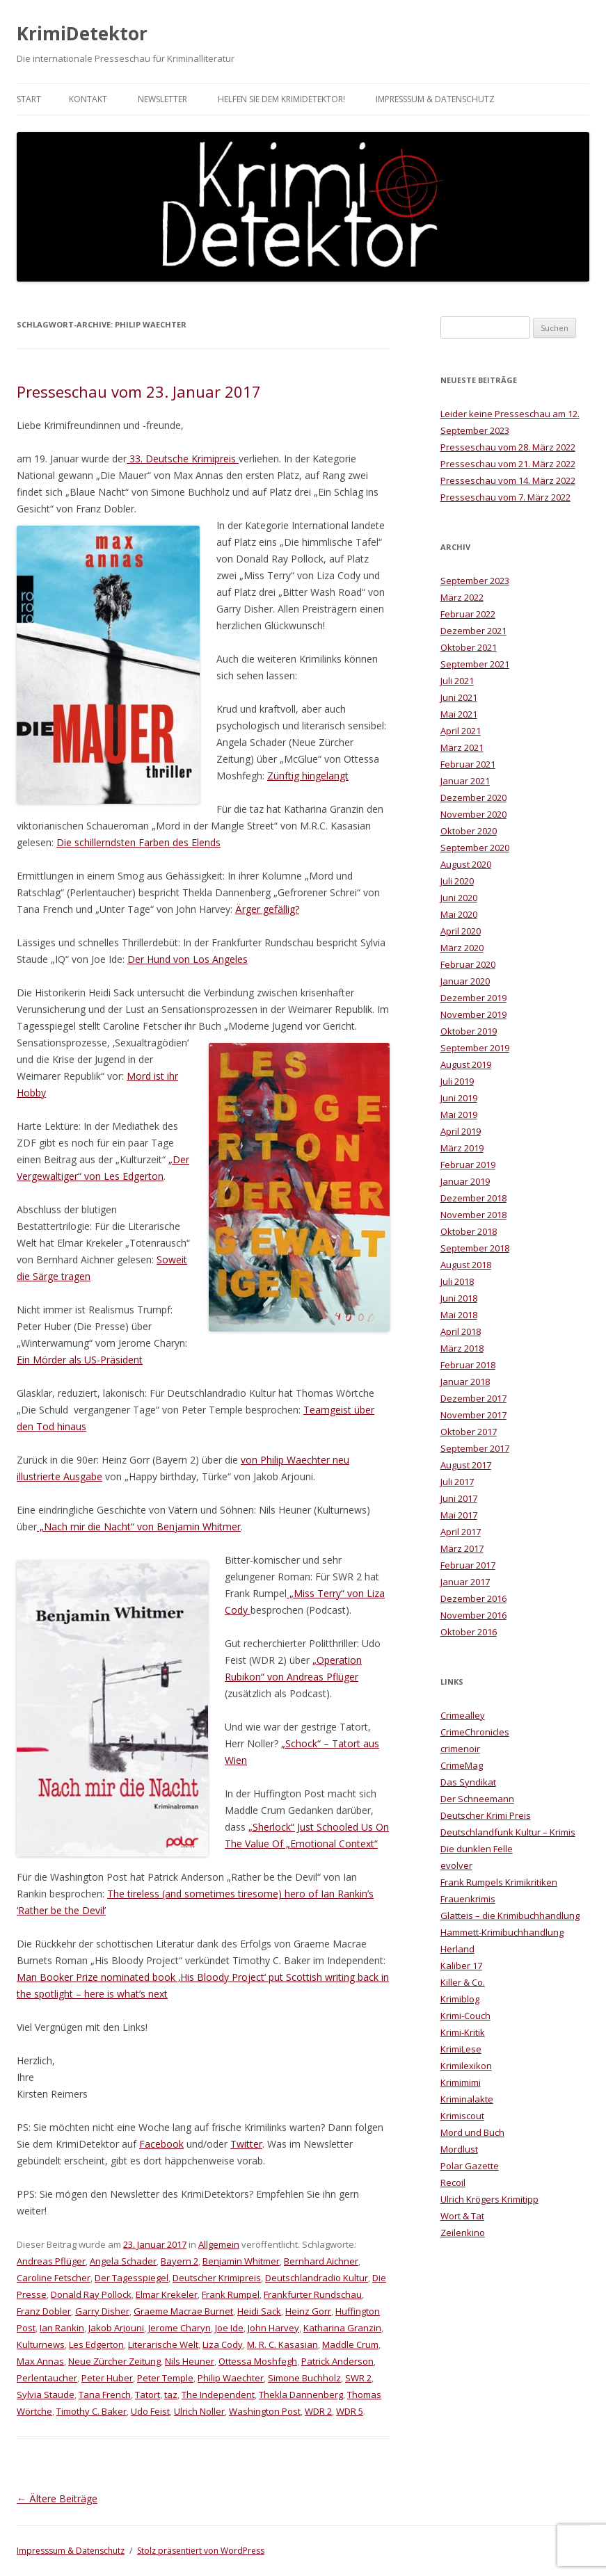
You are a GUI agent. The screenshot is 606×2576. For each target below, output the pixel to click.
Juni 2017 (458, 1498)
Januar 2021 (465, 781)
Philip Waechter (231, 2378)
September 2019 (474, 1048)
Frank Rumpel (231, 2294)
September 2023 (474, 580)
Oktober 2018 (468, 1231)
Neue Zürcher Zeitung (114, 2361)
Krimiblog (459, 1999)
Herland (457, 1949)
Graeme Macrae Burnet (183, 2311)
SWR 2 (358, 2378)
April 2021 (460, 730)
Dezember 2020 (473, 797)
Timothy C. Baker (91, 2411)
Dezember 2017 (473, 1398)
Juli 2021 (457, 680)
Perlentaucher (47, 2378)
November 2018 (473, 1214)
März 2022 (462, 597)
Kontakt (88, 99)
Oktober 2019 (468, 1031)
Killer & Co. (462, 1982)
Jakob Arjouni (116, 2328)
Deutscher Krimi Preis (485, 1815)
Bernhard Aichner (321, 2261)
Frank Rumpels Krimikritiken (498, 1882)
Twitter (246, 2143)
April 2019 (460, 1131)
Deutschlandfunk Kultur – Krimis (507, 1832)
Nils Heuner (189, 2361)
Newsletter (162, 99)
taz (170, 2394)
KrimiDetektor (82, 33)
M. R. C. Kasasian (282, 2344)
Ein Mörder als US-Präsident (80, 1359)
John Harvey (273, 2328)
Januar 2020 (465, 981)
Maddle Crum (350, 2344)
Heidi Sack (259, 2311)
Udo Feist (150, 2411)
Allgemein (218, 2244)
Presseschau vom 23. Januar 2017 (139, 391)
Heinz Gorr (308, 2311)
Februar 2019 (467, 1164)
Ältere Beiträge (57, 2498)
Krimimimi (460, 2082)
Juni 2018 (458, 1298)
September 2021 (474, 664)
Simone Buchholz (304, 2378)
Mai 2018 (458, 1315)
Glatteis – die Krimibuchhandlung (510, 1915)
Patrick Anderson (337, 2361)
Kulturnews (41, 2344)
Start (29, 99)
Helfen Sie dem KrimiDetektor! (281, 99)
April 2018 (460, 1331)
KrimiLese (460, 2049)
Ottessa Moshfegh (257, 2361)
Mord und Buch (472, 2132)
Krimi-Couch (465, 2015)
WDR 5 (349, 2411)
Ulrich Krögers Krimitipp (489, 2199)
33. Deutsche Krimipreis (183, 458)
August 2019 (465, 1064)
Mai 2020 (458, 914)
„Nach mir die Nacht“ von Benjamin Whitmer (139, 1526)
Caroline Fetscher (53, 2277)
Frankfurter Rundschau (313, 2294)
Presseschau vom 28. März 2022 (507, 447)
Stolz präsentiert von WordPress (200, 2551)
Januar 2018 (465, 1381)
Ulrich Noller (199, 2411)
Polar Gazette (469, 2166)
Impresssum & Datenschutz (435, 99)
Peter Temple (165, 2378)
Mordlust (459, 2149)
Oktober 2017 (468, 1431)
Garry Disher (102, 2311)
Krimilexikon (466, 2065)
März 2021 (462, 747)
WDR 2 (318, 2411)
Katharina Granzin (342, 2328)
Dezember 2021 (473, 630)
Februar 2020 (467, 964)
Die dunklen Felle (476, 1848)
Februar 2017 (467, 1565)
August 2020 (465, 864)
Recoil (452, 2182)
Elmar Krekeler (167, 2294)
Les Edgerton (96, 2344)
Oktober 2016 (468, 1632)
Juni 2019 (458, 1098)
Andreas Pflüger (51, 2261)
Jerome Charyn (179, 2328)
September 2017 (474, 1448)
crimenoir (460, 1748)
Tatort (147, 2394)
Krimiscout (462, 2115)
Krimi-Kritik (462, 2032)
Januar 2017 (465, 1581)
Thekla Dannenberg (301, 2394)
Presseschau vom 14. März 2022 (507, 480)
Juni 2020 (458, 897)
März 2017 (462, 1548)
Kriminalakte (466, 2099)
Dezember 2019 (473, 997)
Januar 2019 (465, 1181)
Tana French (105, 2394)
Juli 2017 (457, 1481)
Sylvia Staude (45, 2394)
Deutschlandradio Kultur (316, 2277)
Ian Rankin (62, 2328)
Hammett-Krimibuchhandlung (502, 1932)
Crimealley (462, 1715)
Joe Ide (229, 2328)
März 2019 (462, 1148)
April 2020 (460, 931)
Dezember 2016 (473, 1598)
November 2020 (473, 814)
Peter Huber (107, 2378)
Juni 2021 (458, 697)
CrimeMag (461, 1765)
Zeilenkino (462, 2232)
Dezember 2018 (473, 1198)
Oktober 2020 (468, 831)
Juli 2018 (457, 1281)
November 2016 (473, 1615)
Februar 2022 (467, 614)
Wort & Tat (462, 2216)
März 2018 (462, 1348)
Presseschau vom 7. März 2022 (505, 497)
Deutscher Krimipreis (217, 2277)
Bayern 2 (179, 2261)
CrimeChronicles (474, 1732)
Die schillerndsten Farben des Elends (138, 842)
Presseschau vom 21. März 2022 (507, 463)
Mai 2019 (458, 1114)
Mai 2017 (458, 1515)
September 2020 (474, 847)
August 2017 (465, 1465)
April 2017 (460, 1531)
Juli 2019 (457, 1081)
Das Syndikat (468, 1782)
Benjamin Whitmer (241, 2261)
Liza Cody (222, 2344)
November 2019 (473, 1014)
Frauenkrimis (467, 1899)
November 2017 (473, 1415)
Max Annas (40, 2361)
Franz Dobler (44, 2311)
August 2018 (465, 1264)
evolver (456, 1865)
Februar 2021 (467, 764)
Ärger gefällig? (267, 909)
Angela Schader (123, 2261)
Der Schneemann (477, 1798)
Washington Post (265, 2411)
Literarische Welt (163, 2344)
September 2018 (474, 1248)
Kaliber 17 (461, 1965)
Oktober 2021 (468, 647)
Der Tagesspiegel (131, 2277)
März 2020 (462, 947)
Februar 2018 (467, 1365)
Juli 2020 (457, 881)
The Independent (218, 2394)
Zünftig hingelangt (308, 775)
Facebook (161, 2143)
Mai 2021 (458, 714)
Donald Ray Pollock (91, 2294)
